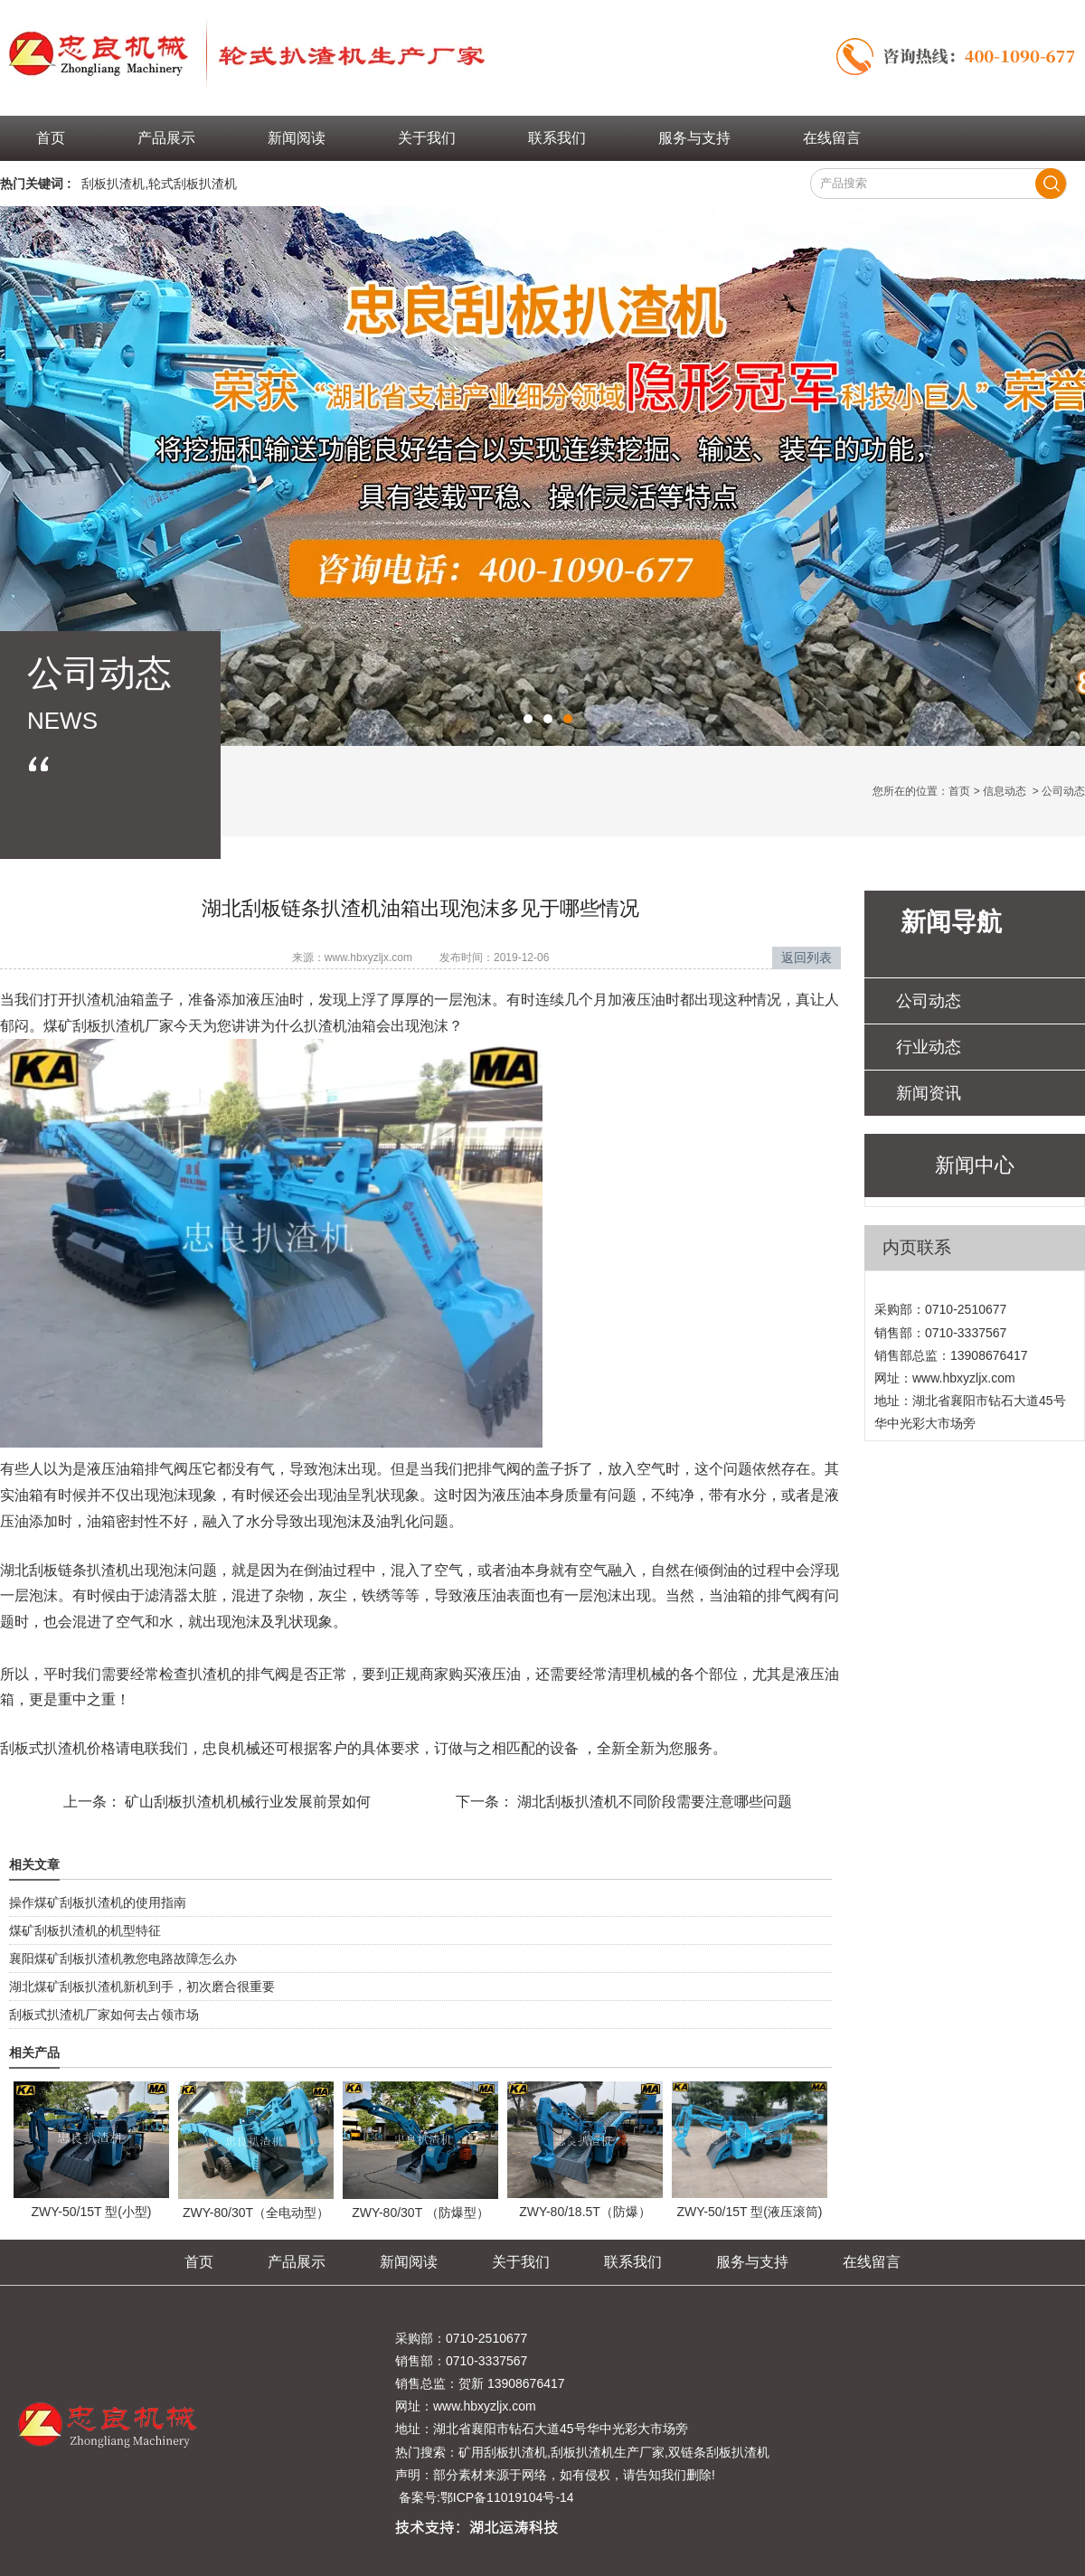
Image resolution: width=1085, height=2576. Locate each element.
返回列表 (806, 957)
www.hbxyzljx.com (368, 957)
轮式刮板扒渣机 (192, 183)
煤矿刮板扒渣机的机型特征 (85, 1930)
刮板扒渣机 (113, 183)
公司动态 (928, 1001)
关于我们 (427, 138)
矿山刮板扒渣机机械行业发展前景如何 (246, 1801)
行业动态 (928, 1047)
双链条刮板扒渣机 (718, 2452)
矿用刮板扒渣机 (502, 2452)
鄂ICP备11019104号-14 (507, 2497)
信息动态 (1004, 791)
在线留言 (832, 138)
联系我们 (557, 138)
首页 (50, 138)
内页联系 (916, 1247)
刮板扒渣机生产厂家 (608, 2452)
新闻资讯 (928, 1093)
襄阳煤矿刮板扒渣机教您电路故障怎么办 (123, 1958)
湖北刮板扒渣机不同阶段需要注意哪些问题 (653, 1801)
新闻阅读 (297, 138)
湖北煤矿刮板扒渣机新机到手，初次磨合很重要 (142, 1986)
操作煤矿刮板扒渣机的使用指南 (97, 1902)
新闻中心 (974, 1165)
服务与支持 (694, 138)
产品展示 (166, 138)
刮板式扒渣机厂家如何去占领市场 (104, 2014)
